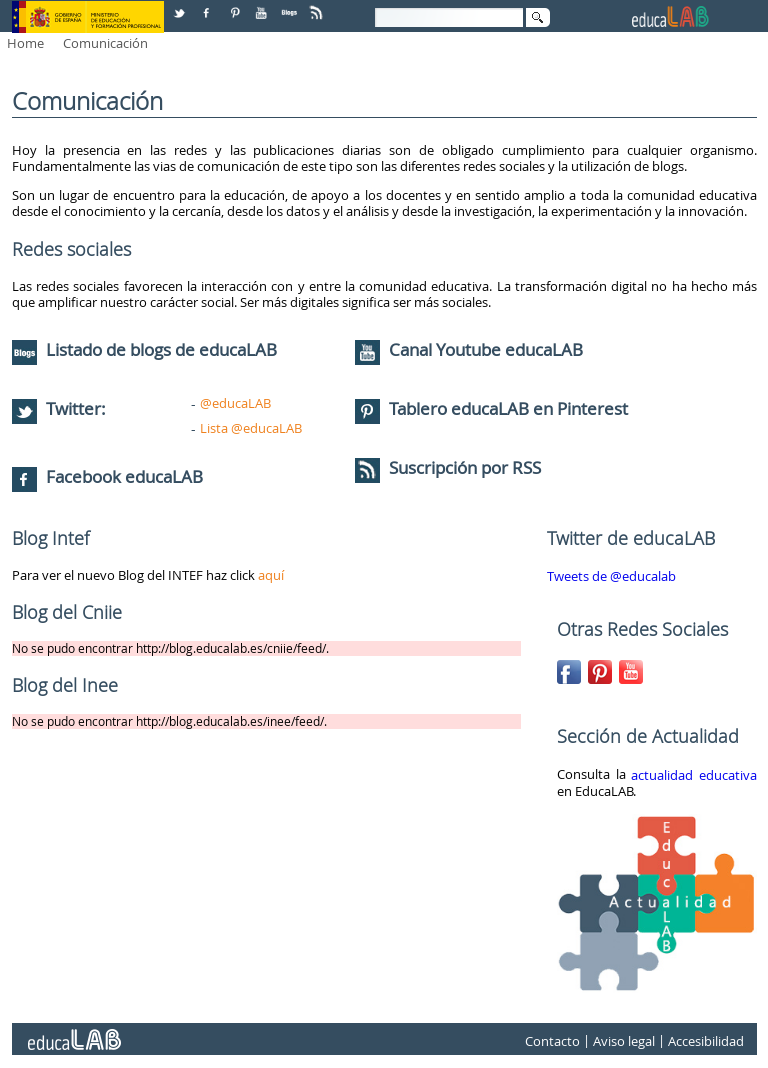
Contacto (552, 1041)
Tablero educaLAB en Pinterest (508, 408)
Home (25, 43)
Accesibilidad (706, 1041)
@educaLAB (235, 403)
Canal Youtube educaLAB (486, 349)
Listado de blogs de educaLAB (144, 349)
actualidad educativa (694, 775)
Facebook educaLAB (124, 476)
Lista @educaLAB (251, 428)
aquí (271, 575)
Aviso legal (624, 1041)
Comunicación (105, 43)
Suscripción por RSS (448, 467)
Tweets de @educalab (611, 576)
